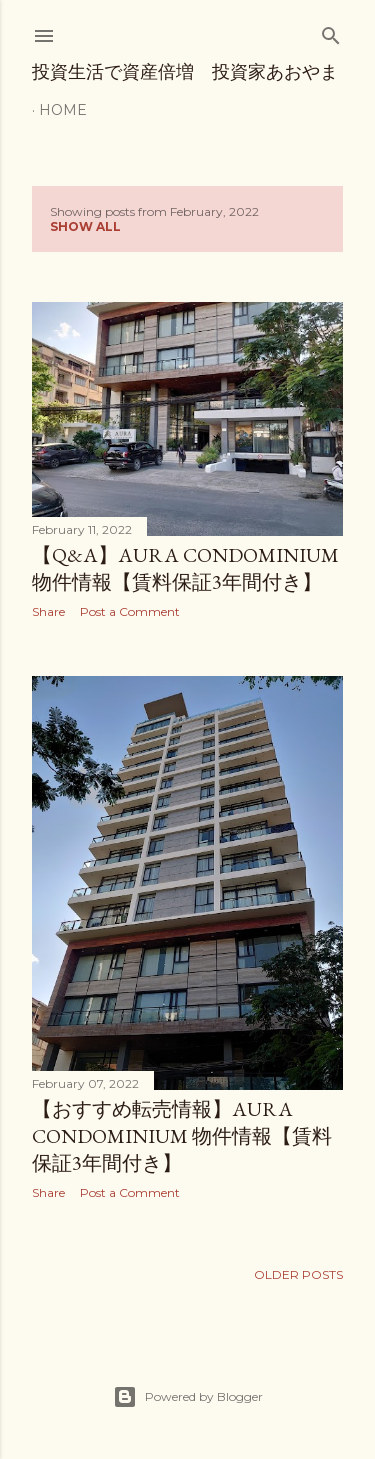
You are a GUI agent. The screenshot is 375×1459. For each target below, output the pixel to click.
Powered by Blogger (188, 1397)
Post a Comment (130, 611)
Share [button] (48, 611)
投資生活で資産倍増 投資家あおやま (185, 71)
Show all (85, 226)
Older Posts (298, 1274)
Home (63, 110)
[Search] (331, 31)
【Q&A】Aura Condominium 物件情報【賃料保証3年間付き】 (185, 568)
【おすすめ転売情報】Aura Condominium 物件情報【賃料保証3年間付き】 (182, 1136)
